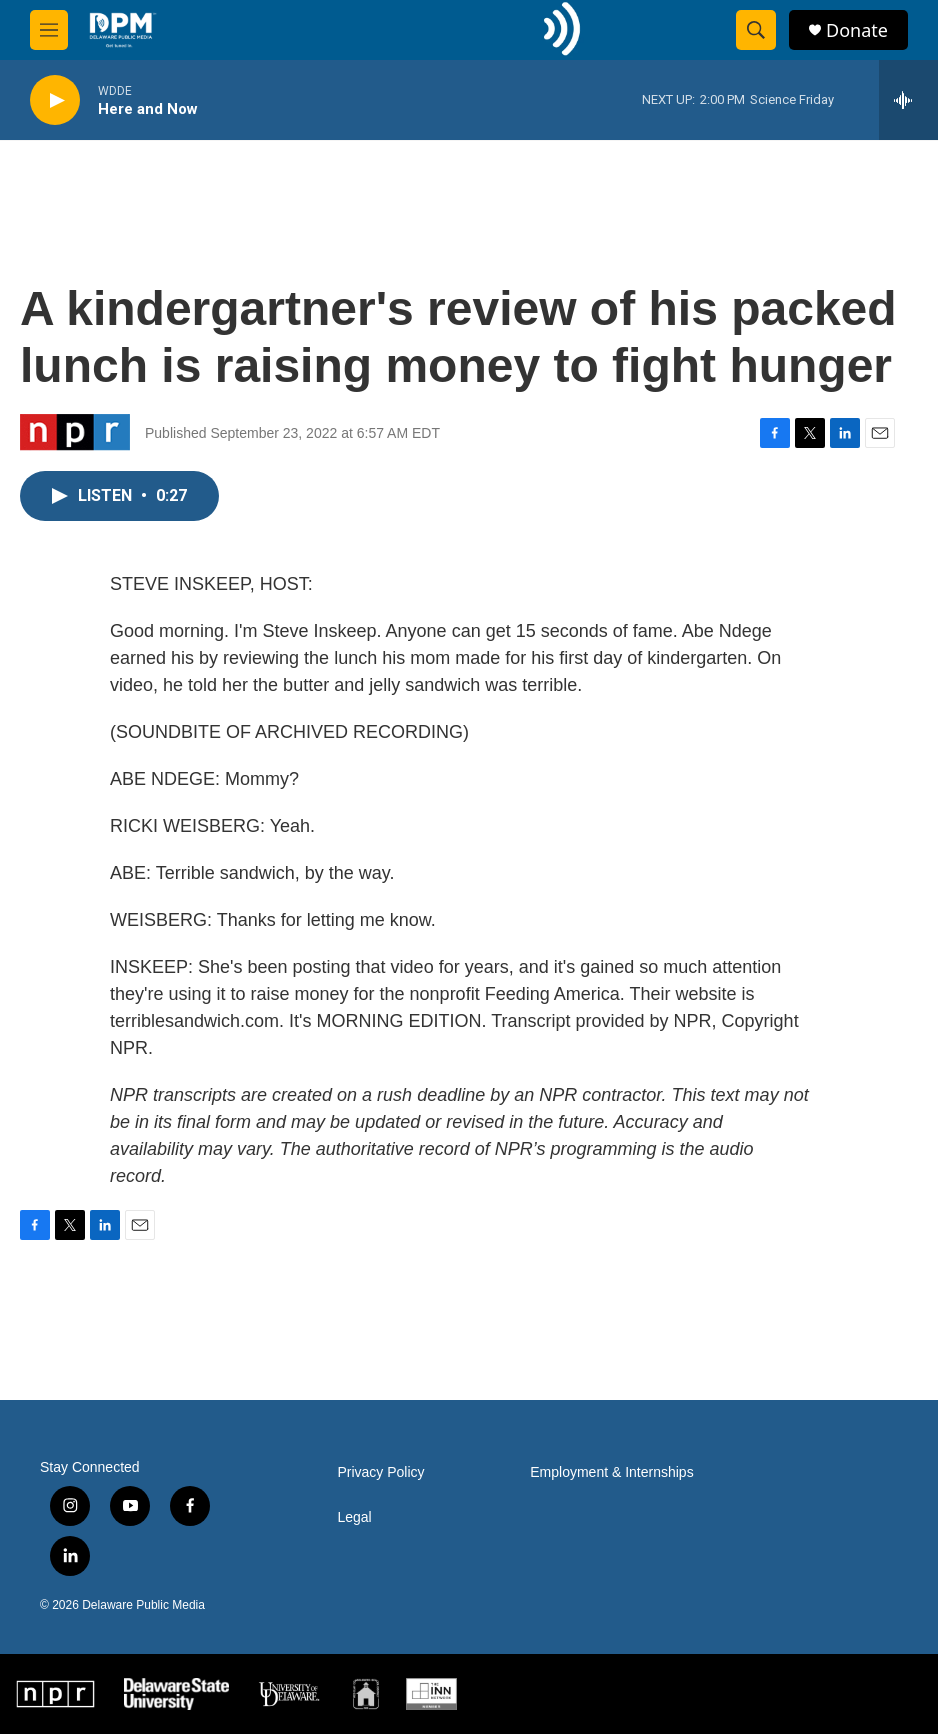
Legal (354, 1517)
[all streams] (908, 100)
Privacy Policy (380, 1472)
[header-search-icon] (756, 30)
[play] (55, 100)
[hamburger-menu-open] (49, 30)
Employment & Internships (611, 1472)
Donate (857, 30)
